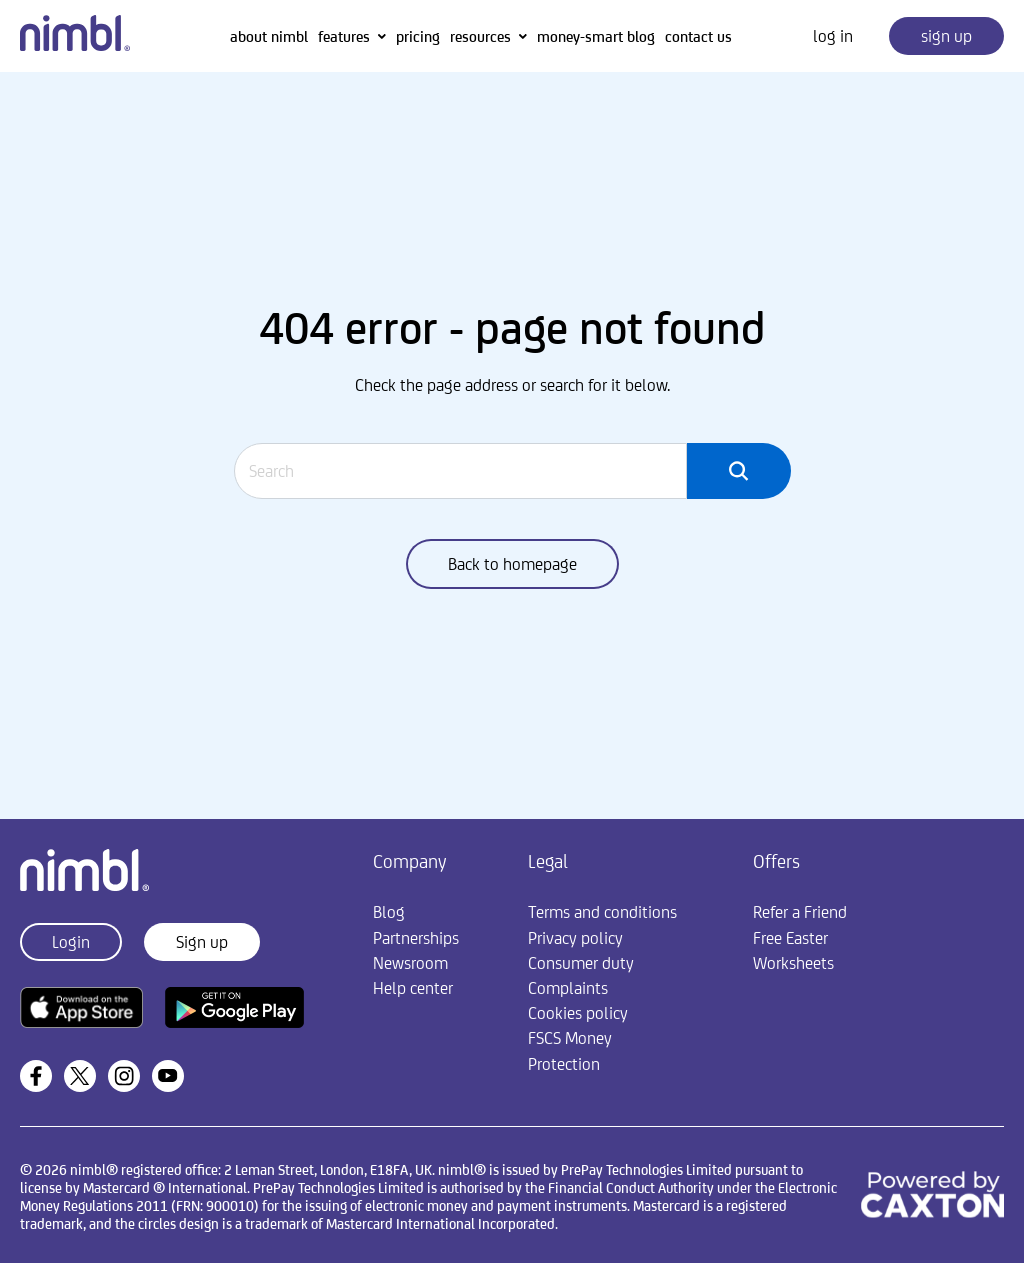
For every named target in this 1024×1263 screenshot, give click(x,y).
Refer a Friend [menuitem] (800, 912)
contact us (698, 36)
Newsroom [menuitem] (410, 963)
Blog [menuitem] (389, 912)
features (344, 36)
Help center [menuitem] (413, 988)
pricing (418, 36)
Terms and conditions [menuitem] (602, 912)
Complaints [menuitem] (568, 988)
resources (480, 36)
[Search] (461, 471)
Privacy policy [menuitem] (575, 938)
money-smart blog (596, 36)
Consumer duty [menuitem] (581, 963)
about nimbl (269, 36)
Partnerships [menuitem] (416, 938)
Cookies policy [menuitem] (578, 1013)
